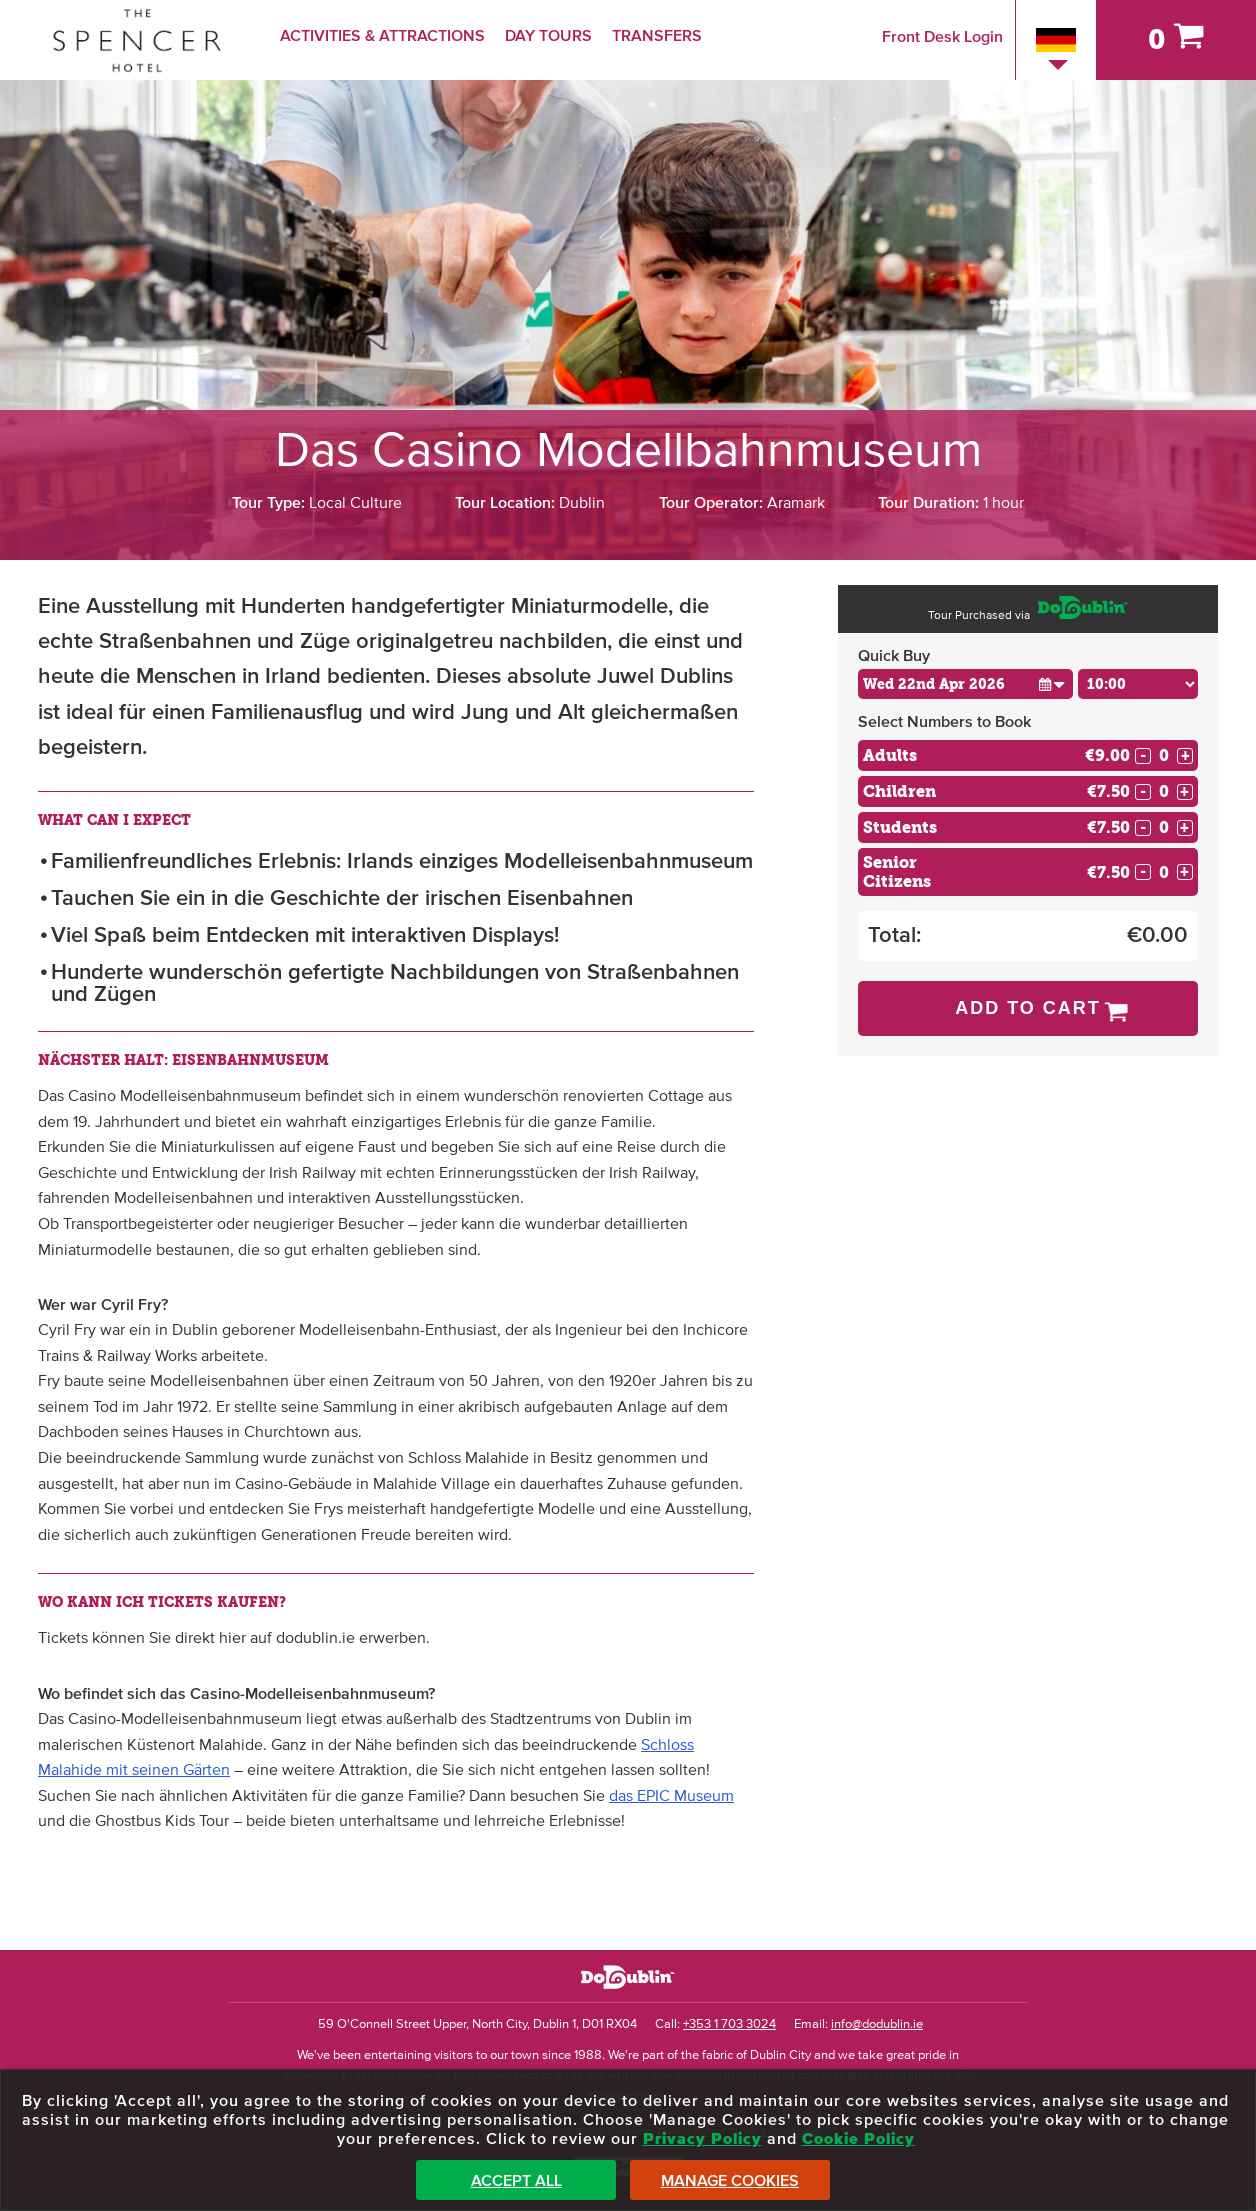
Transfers (657, 36)
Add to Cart (1028, 1008)
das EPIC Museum (671, 1796)
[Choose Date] (965, 684)
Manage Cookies (730, 2181)
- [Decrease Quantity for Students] (1143, 828)
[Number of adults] (1164, 755)
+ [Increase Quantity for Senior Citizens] (1184, 872)
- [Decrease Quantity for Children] (1143, 792)
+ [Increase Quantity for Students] (1184, 828)
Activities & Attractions (382, 36)
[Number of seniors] (1164, 872)
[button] (1051, 683)
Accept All (516, 2181)
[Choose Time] (1138, 684)
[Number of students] (1164, 827)
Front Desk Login (942, 37)
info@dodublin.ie (877, 2024)
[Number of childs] (1164, 791)
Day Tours (548, 36)
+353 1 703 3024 (729, 2024)
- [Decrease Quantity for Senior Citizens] (1143, 872)
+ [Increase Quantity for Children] (1184, 792)
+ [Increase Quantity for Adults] (1185, 756)
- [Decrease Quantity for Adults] (1143, 756)
